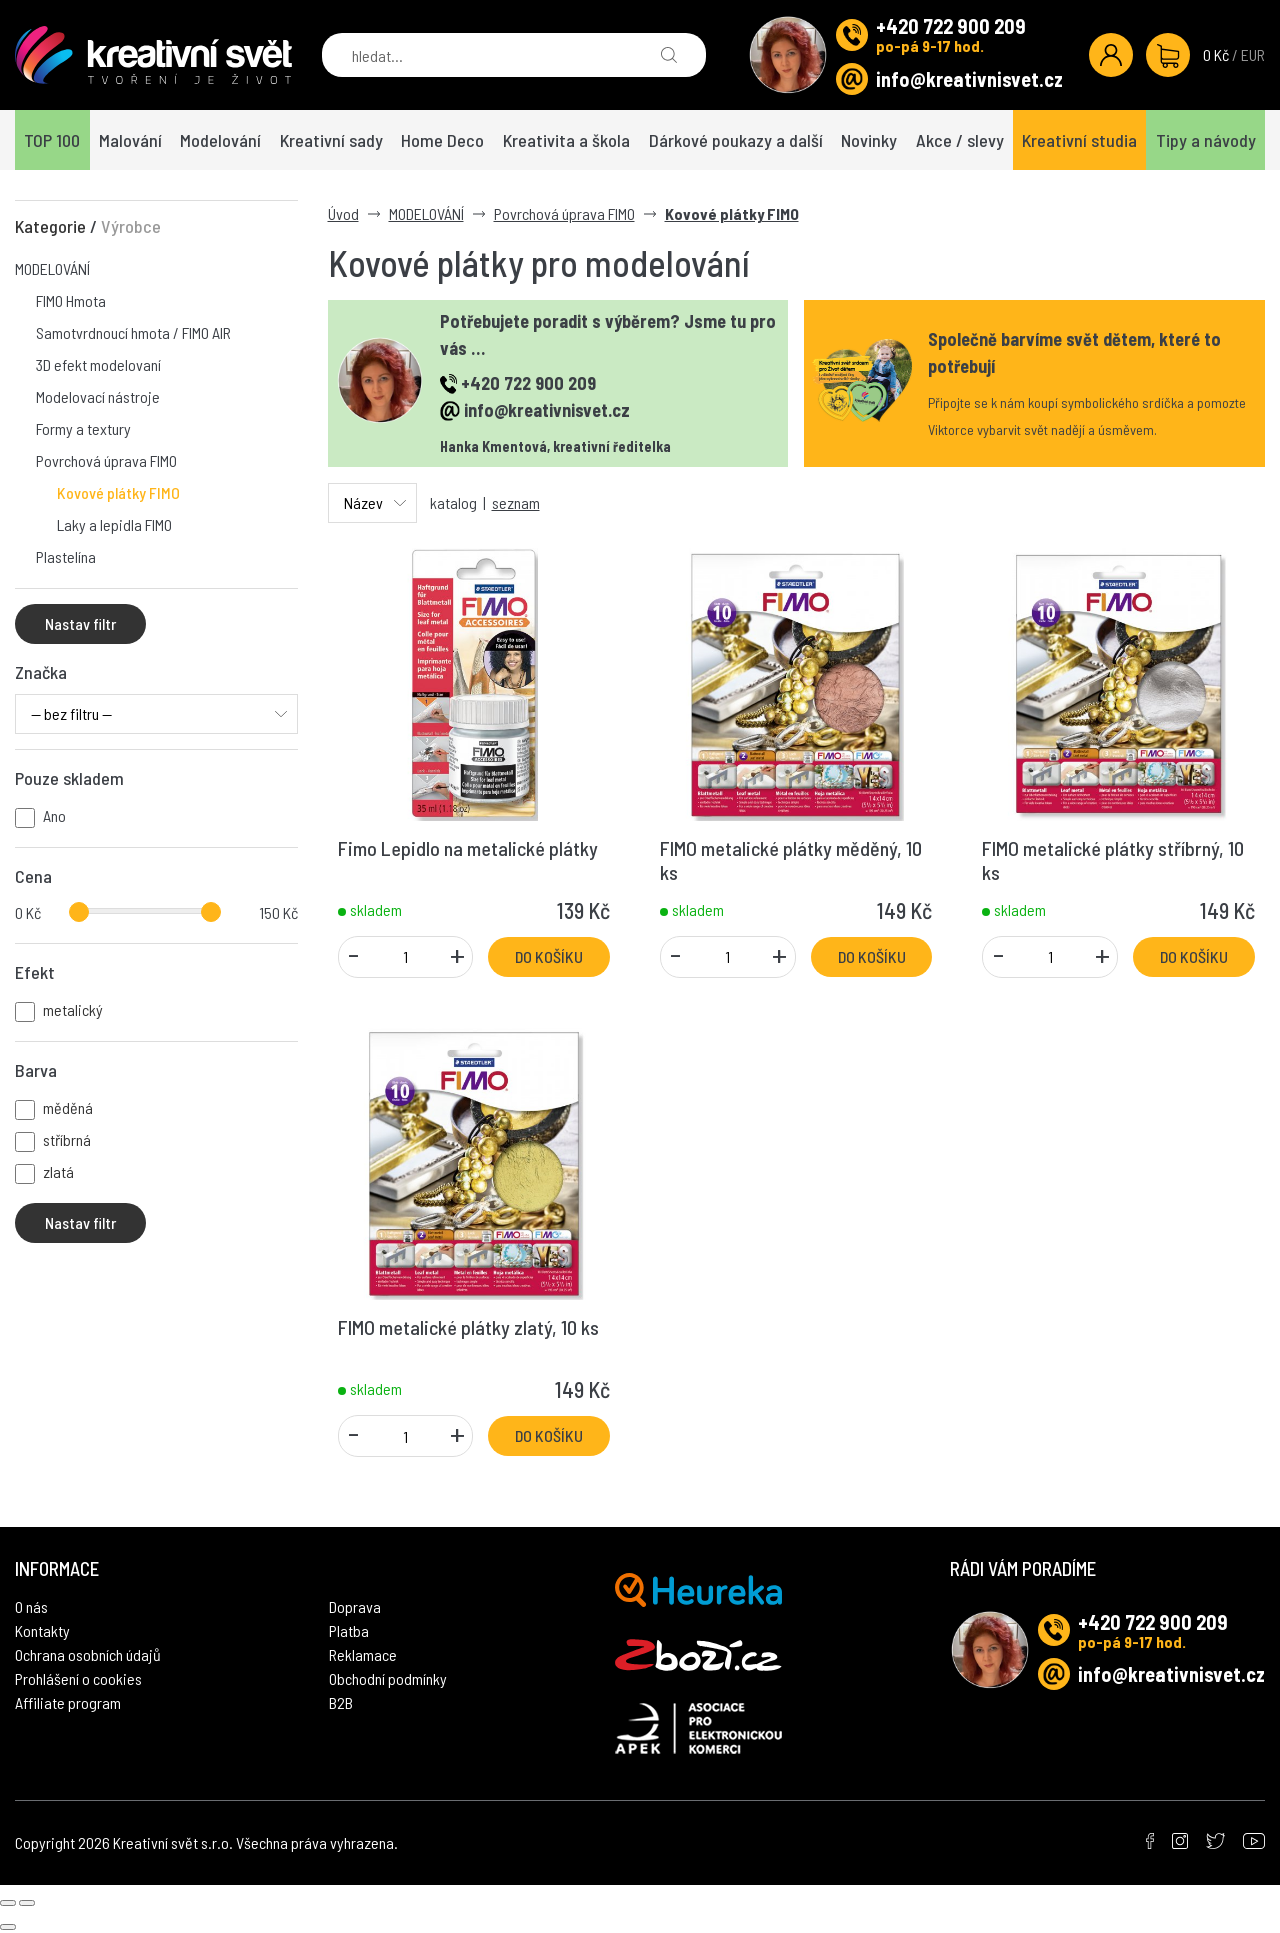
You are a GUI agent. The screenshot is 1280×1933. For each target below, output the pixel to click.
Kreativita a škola (566, 140)
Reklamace (363, 1630)
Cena (33, 876)
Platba (349, 1606)
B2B (341, 1678)
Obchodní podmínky (388, 1654)
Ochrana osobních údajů (88, 1630)
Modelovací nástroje (98, 396)
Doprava (355, 1582)
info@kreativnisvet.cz (969, 79)
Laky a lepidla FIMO (114, 524)
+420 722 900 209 (951, 26)
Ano (54, 815)
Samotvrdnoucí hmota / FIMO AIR (133, 332)
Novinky (869, 140)
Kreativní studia (1079, 140)
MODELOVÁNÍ (52, 268)
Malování (130, 140)
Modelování (220, 140)
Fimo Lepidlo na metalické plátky (468, 848)
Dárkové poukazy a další (736, 140)
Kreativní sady (331, 140)
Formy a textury (83, 428)
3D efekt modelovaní (98, 364)
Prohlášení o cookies (78, 1654)
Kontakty (42, 1606)
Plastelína (66, 556)
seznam (516, 502)
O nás (31, 1582)
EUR (1253, 54)
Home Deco (442, 140)
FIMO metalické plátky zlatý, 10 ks (468, 1327)
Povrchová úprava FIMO (106, 460)
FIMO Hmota (71, 300)
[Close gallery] (8, 1903)
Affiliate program (68, 1678)
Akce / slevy (960, 140)
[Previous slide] (8, 1879)
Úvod (343, 213)
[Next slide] (27, 1879)
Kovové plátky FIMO (118, 492)
